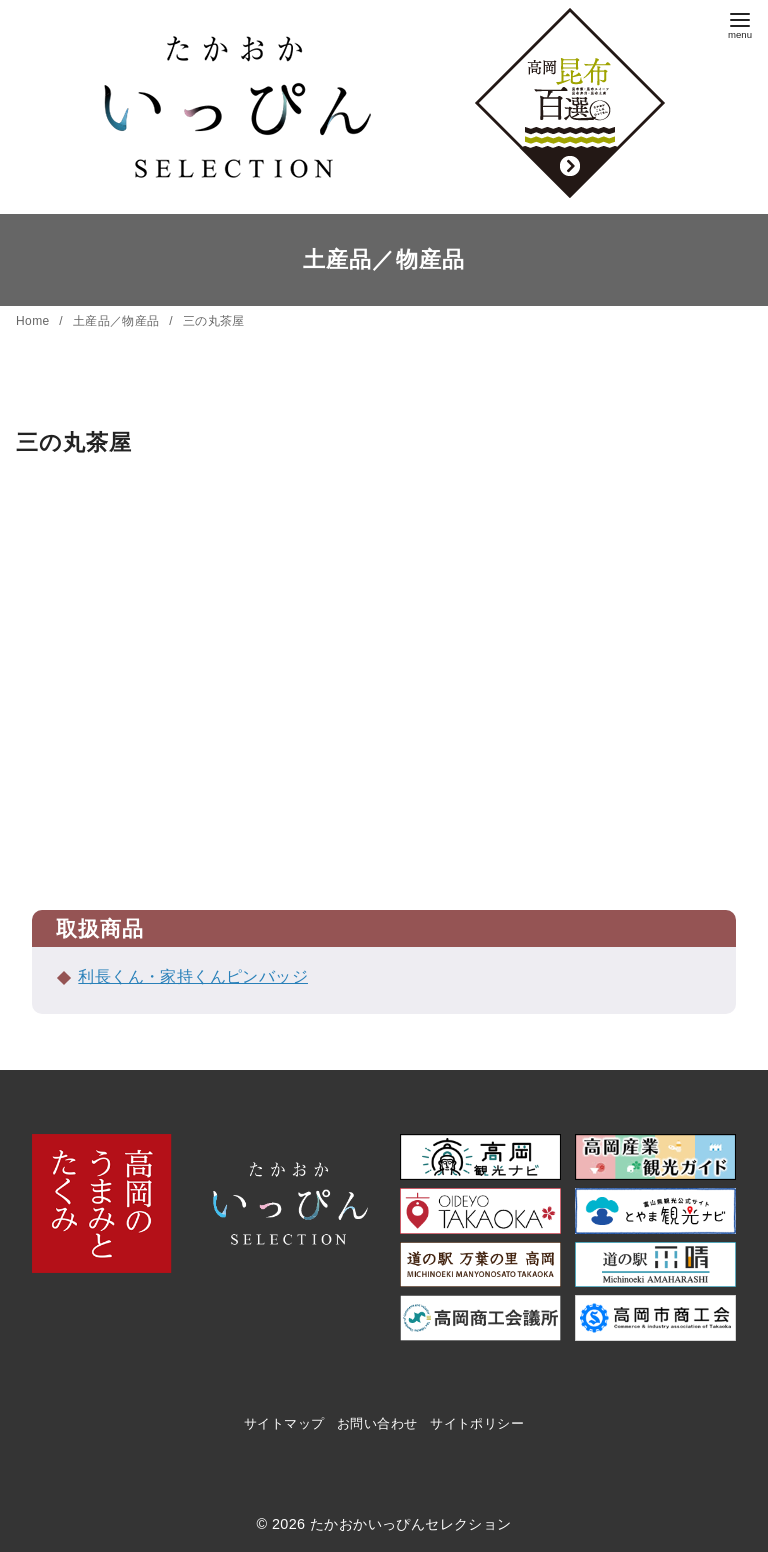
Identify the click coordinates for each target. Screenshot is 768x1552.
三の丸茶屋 (214, 321)
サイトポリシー (477, 1423)
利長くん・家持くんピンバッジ (193, 976)
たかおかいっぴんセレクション (411, 1524)
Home (34, 321)
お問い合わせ (377, 1423)
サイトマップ (284, 1423)
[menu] (740, 23)
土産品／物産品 (118, 321)
